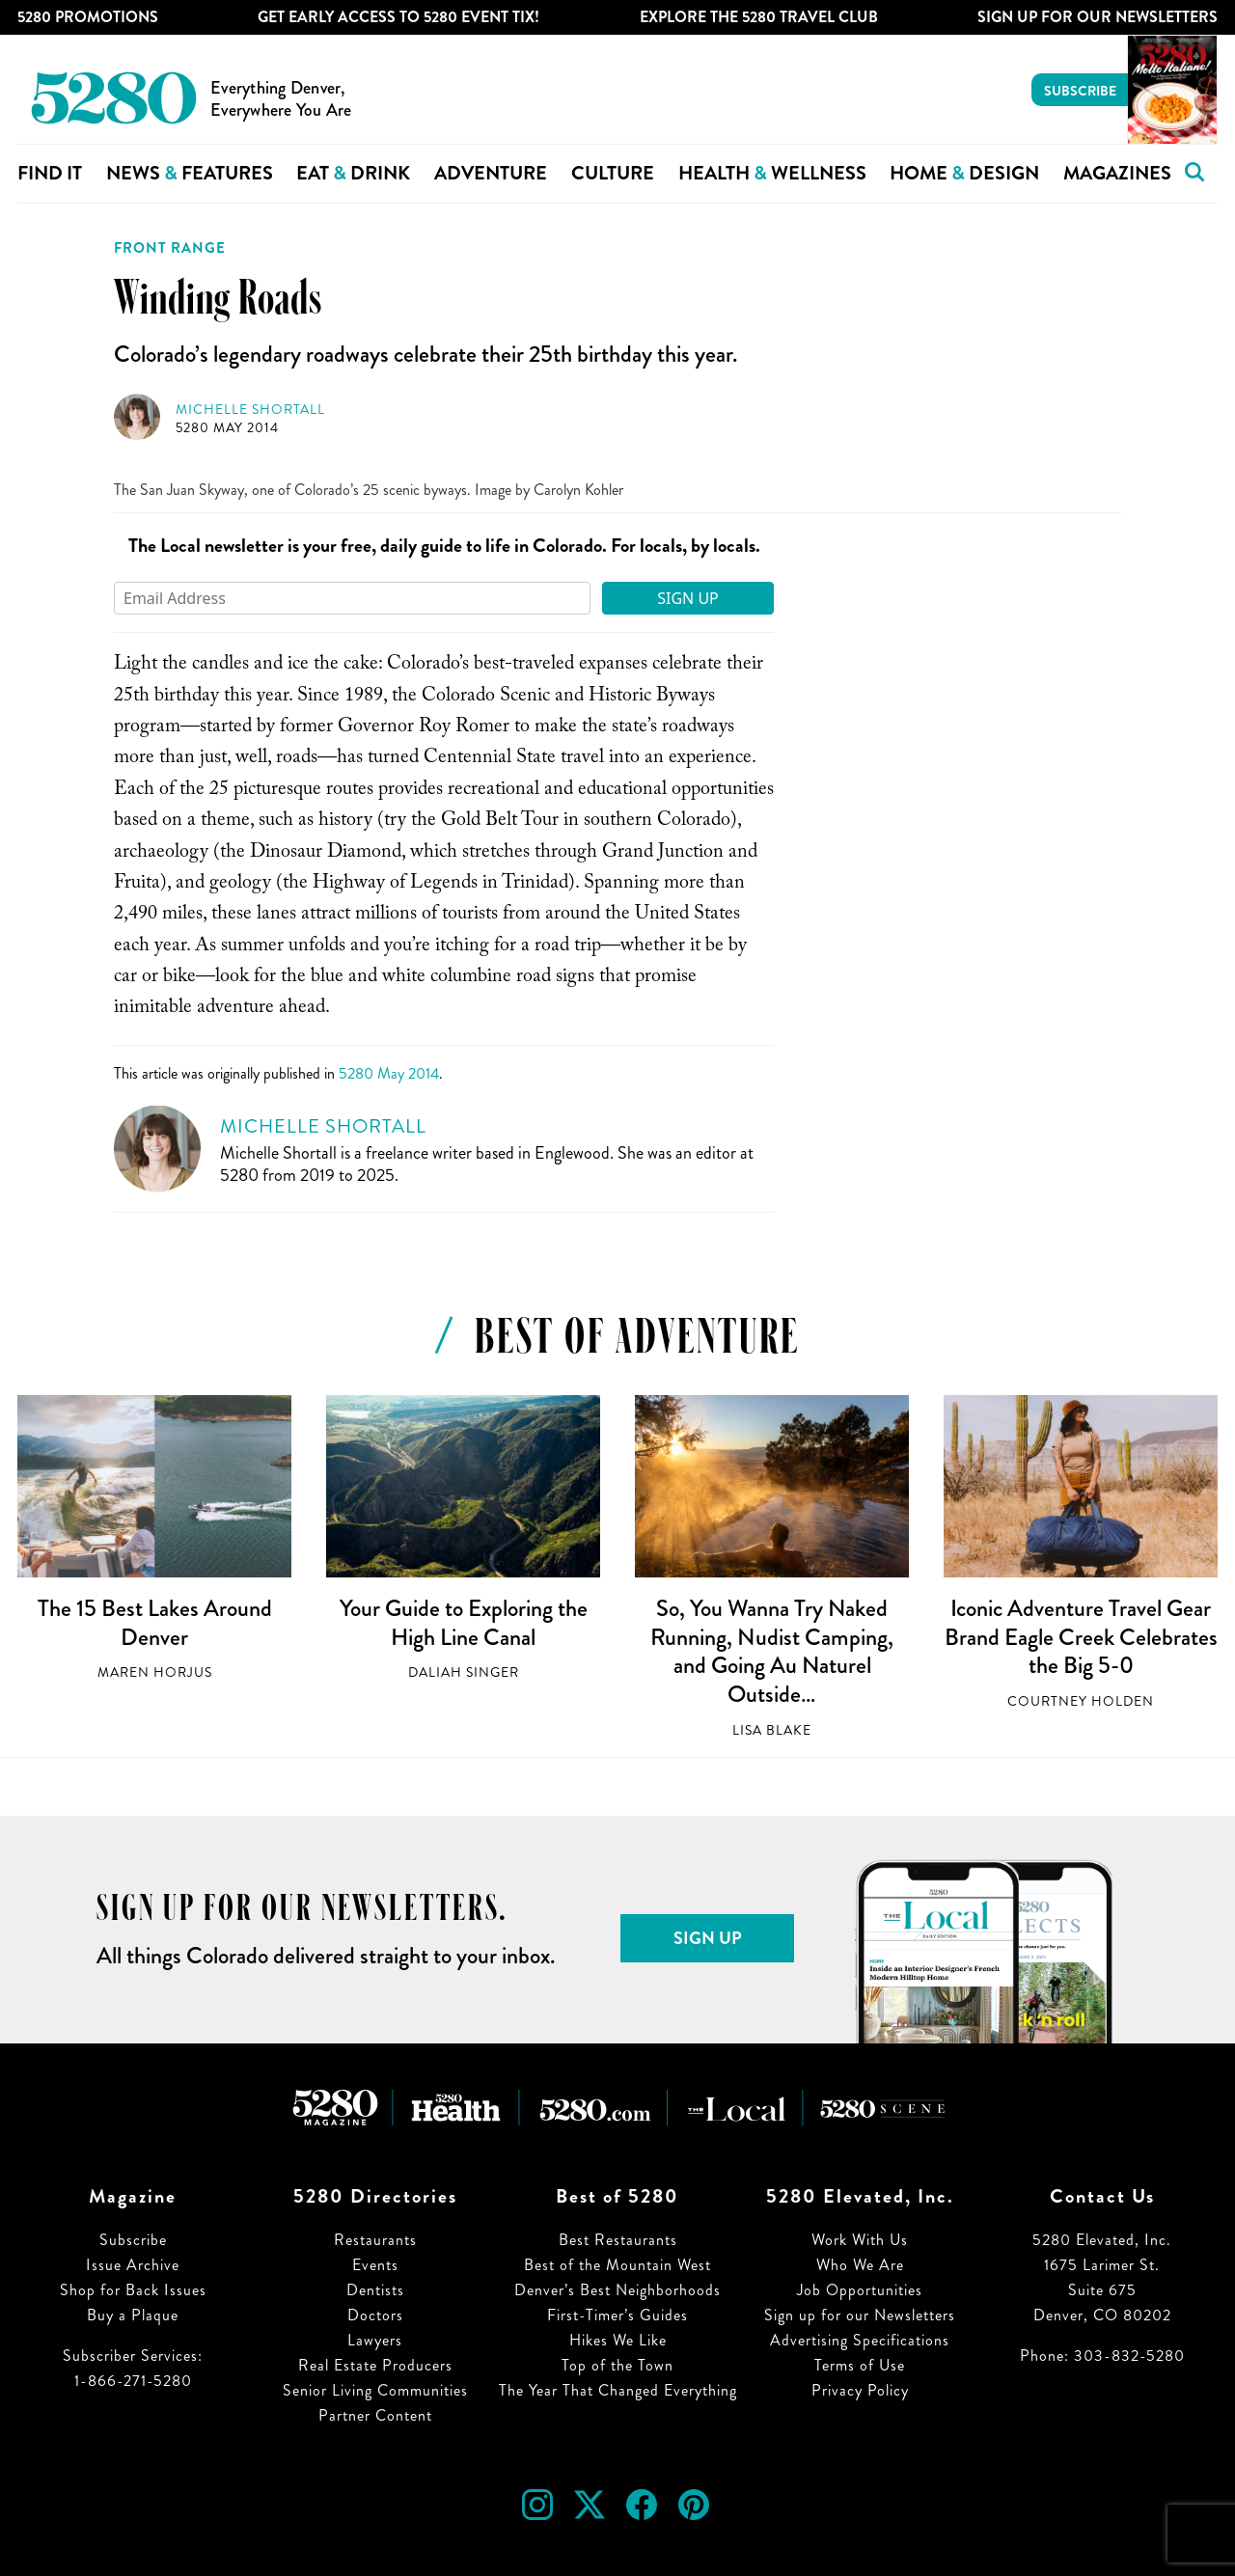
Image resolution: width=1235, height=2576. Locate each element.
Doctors (375, 2315)
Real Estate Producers (375, 2365)
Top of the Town (617, 2365)
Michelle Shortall (250, 409)
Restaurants (375, 2240)
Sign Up (688, 598)
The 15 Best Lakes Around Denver (155, 1623)
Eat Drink (353, 173)
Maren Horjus (154, 1672)
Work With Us (859, 2240)
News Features (189, 173)
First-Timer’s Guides (617, 2315)
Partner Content (375, 2415)
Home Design (964, 173)
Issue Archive (132, 2265)
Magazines (1117, 173)
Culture (612, 173)
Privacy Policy (860, 2390)
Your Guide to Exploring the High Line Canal (464, 1623)
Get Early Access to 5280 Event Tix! (398, 17)
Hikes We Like (618, 2340)
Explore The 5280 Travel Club (759, 17)
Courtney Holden (1080, 1701)
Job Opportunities (859, 2290)
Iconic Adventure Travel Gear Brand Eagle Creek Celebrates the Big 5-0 (1081, 1637)
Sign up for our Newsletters (859, 2315)
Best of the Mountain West (617, 2265)
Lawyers (374, 2340)
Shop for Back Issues (133, 2290)
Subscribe (1080, 90)
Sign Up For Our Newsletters (1097, 17)
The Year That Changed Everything (618, 2390)
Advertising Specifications (859, 2340)
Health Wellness (772, 173)
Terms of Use (859, 2365)
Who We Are (860, 2265)
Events (375, 2265)
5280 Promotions (87, 17)
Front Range (170, 248)
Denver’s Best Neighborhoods (617, 2290)
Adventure (490, 173)
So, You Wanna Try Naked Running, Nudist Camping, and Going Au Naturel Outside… (771, 1651)
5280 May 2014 (227, 428)
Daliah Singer (463, 1672)
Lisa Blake (771, 1730)
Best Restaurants (618, 2240)
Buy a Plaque (132, 2315)
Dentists (375, 2290)
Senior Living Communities (375, 2390)
